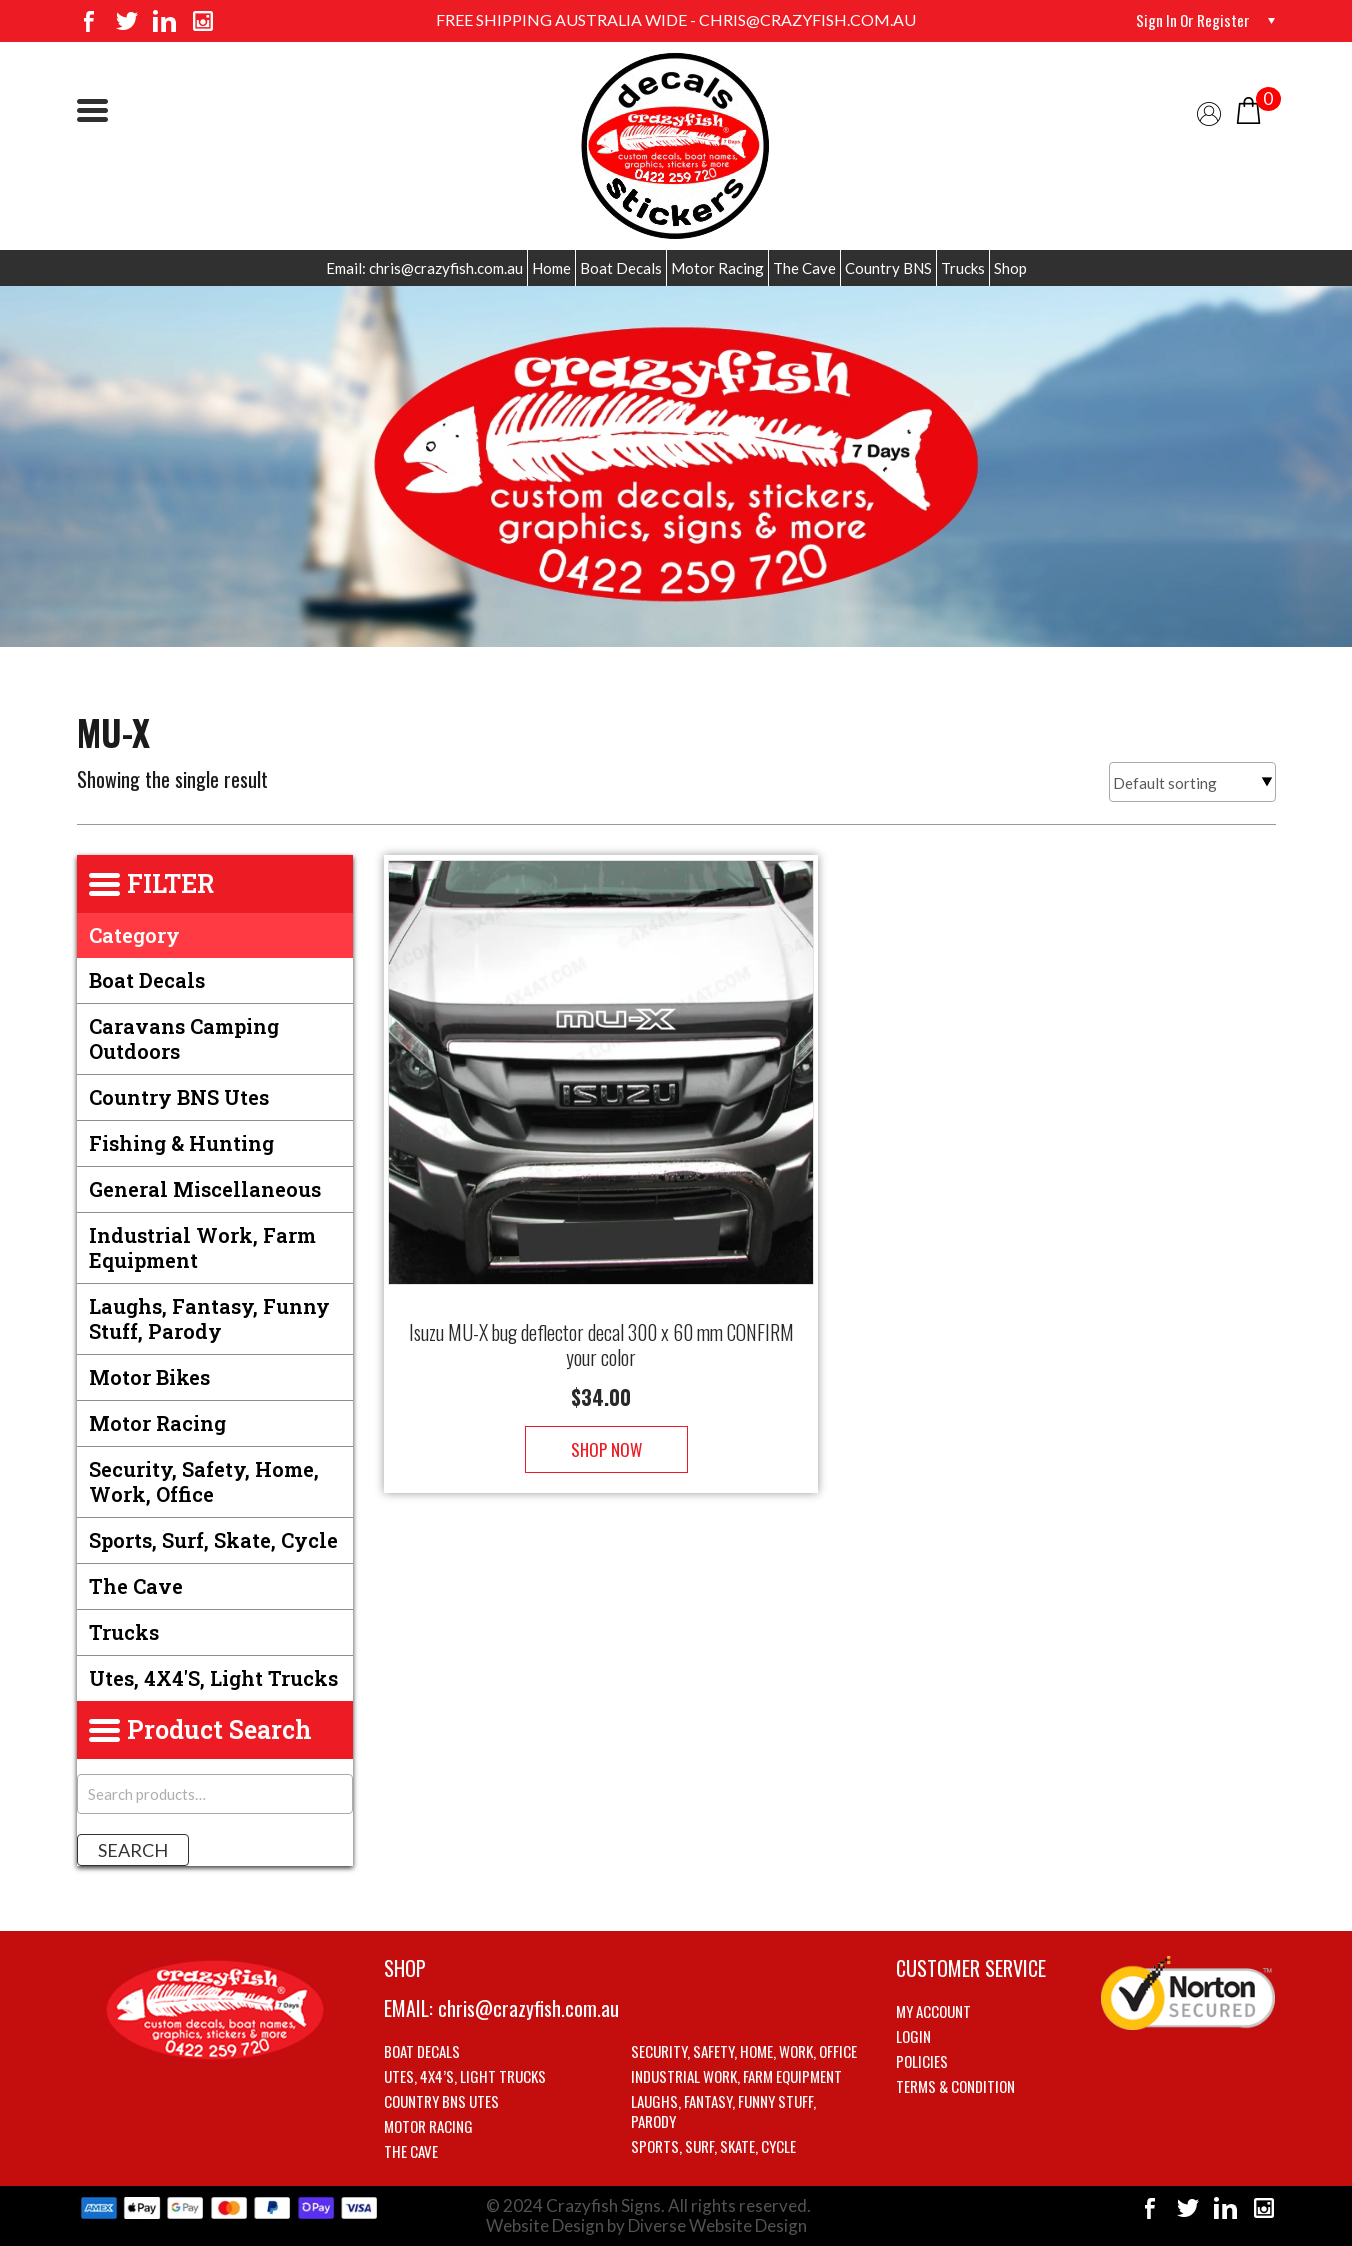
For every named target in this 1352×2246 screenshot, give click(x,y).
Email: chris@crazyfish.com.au (424, 268)
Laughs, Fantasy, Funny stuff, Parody (209, 1318)
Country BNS (888, 268)
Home (551, 268)
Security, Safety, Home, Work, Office (204, 1481)
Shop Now (601, 1429)
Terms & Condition (955, 2086)
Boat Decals (621, 268)
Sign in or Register (1190, 20)
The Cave (804, 268)
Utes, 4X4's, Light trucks (213, 1678)
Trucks (963, 268)
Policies (922, 2061)
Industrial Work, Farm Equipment (202, 1247)
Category (134, 935)
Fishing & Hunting (181, 1143)
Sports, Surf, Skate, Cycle (213, 1540)
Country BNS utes (179, 1097)
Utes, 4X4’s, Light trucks (465, 2076)
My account (933, 2011)
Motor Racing (717, 268)
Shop (1010, 268)
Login (913, 2036)
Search (133, 1850)
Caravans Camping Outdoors (184, 1038)
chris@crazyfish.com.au (528, 2008)
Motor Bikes (149, 1377)
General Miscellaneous (205, 1189)
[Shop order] (1192, 782)
